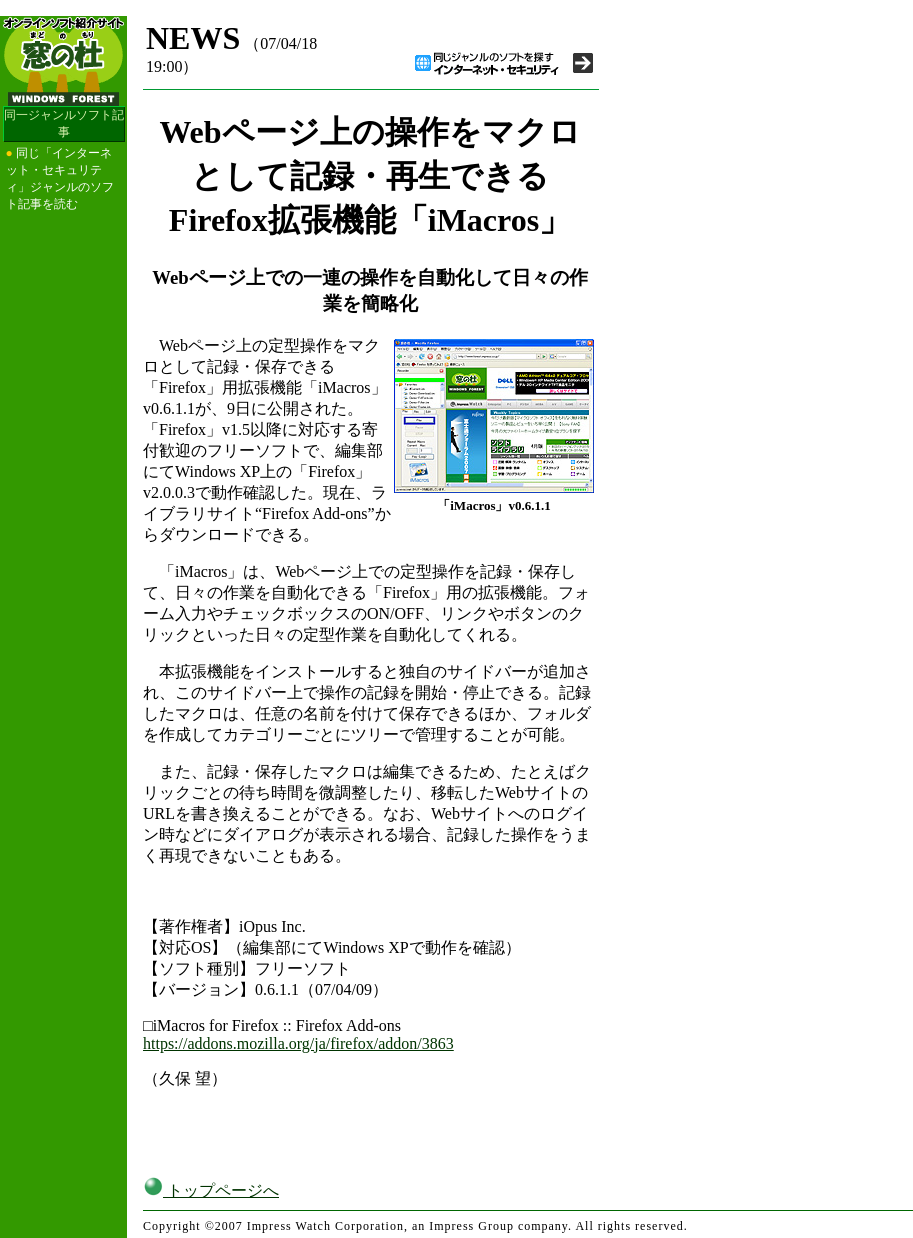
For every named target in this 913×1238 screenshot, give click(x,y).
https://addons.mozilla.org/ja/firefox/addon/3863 (298, 1043)
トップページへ (211, 1190)
